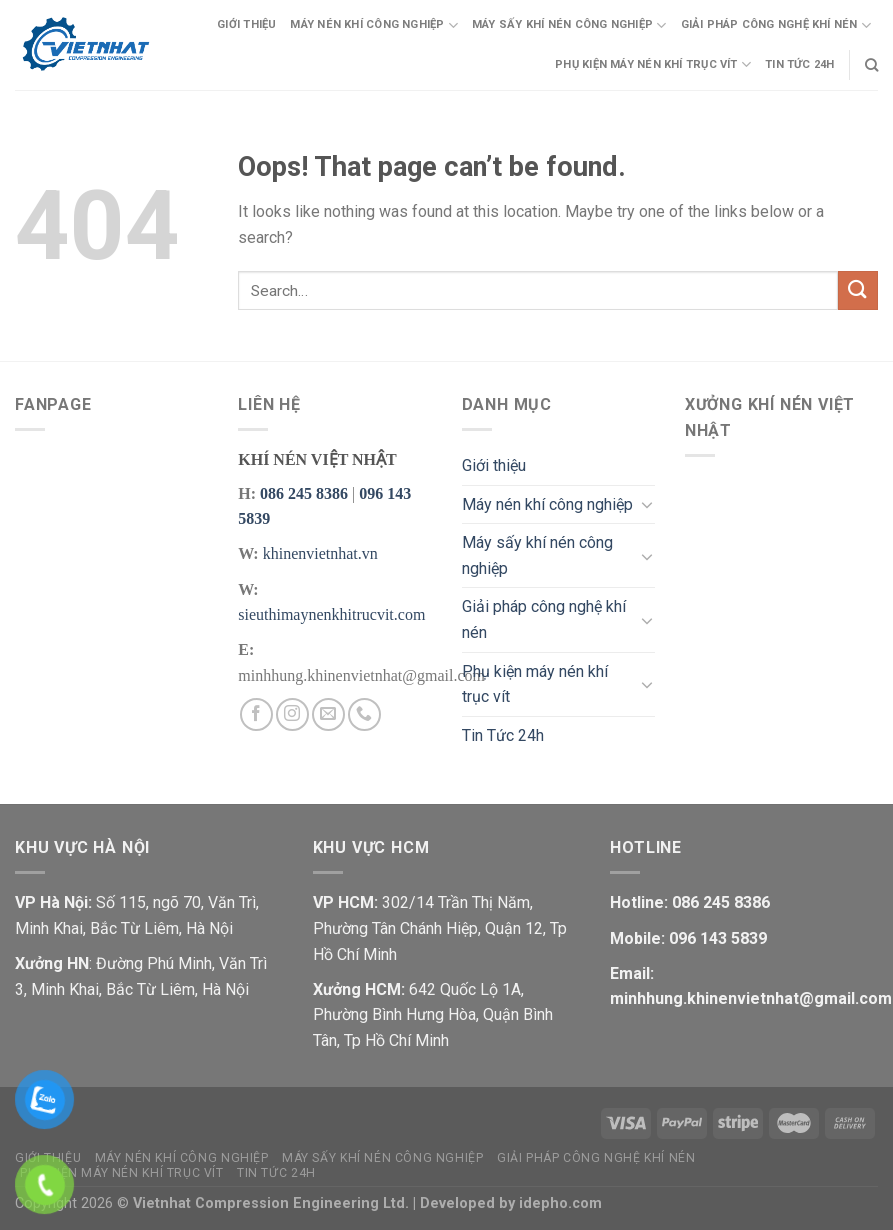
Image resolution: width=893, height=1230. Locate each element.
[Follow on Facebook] (256, 714)
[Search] (871, 65)
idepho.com (560, 1203)
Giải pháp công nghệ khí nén (776, 25)
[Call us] (364, 714)
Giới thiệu (246, 24)
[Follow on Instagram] (292, 714)
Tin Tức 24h (799, 64)
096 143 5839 (716, 938)
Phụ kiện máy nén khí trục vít (653, 64)
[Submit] (858, 290)
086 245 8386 (304, 493)
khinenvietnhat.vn (320, 553)
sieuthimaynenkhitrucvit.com (331, 614)
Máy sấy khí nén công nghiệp (569, 25)
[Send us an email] (328, 714)
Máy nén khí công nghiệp (374, 25)
